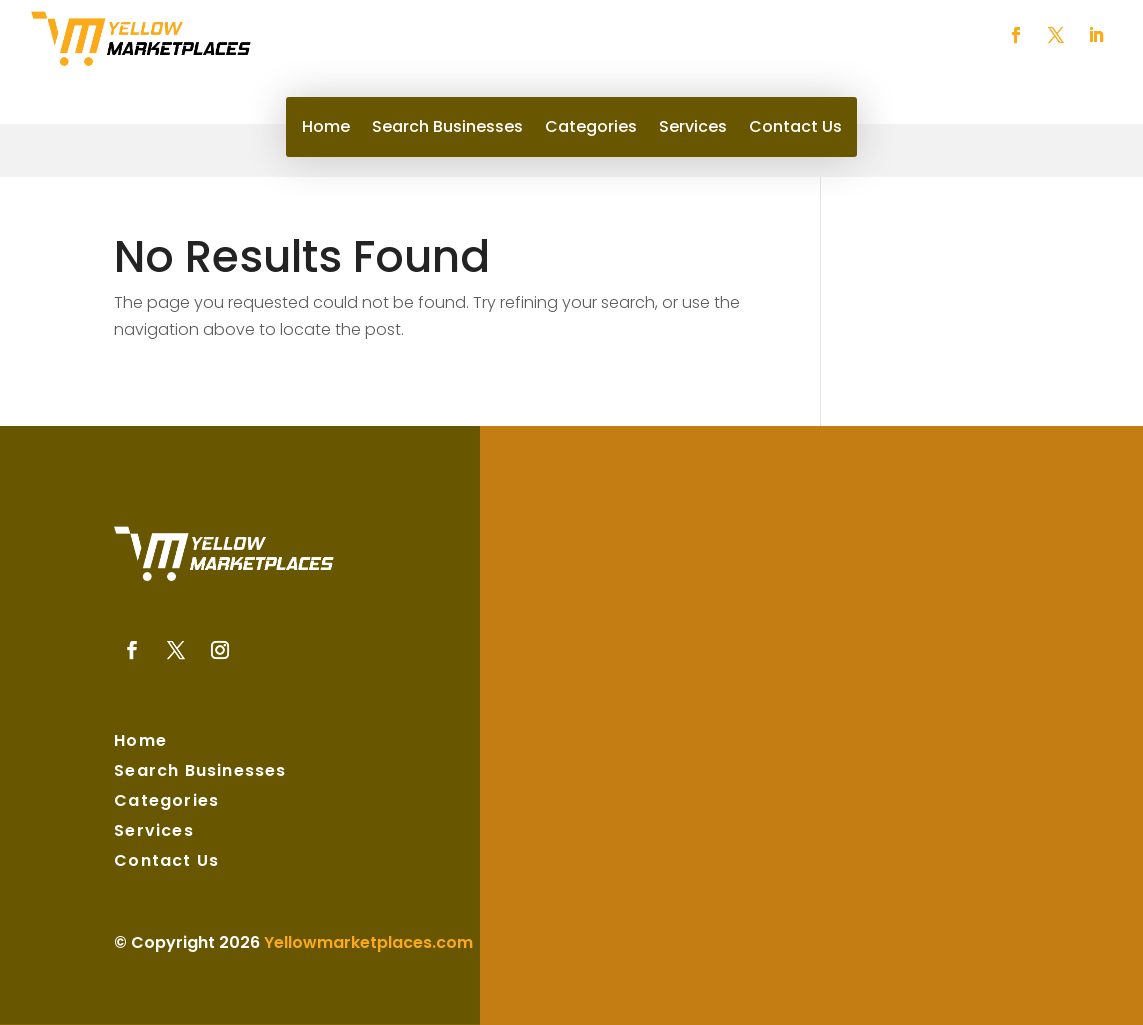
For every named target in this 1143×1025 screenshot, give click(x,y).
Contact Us (795, 129)
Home (326, 129)
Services (693, 129)
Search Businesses (447, 129)
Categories (591, 129)
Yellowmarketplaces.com (368, 942)
